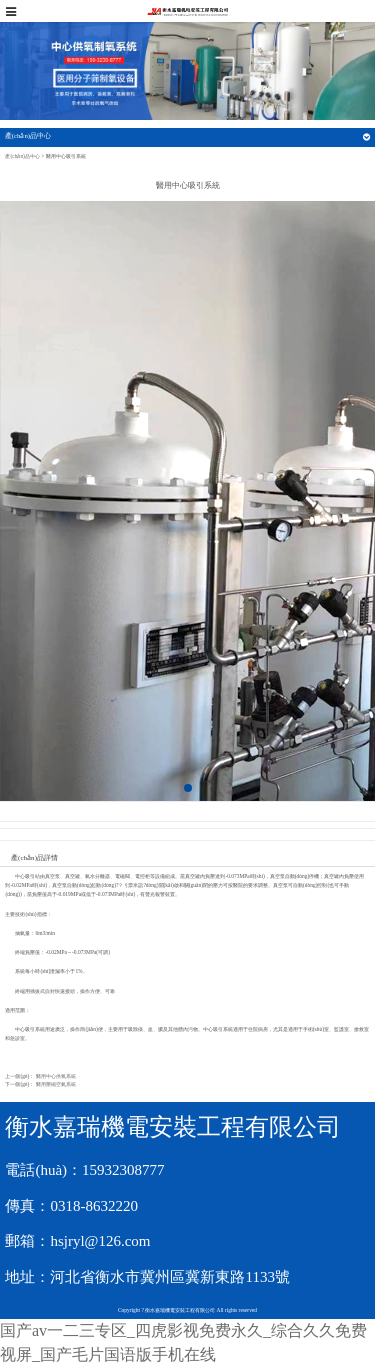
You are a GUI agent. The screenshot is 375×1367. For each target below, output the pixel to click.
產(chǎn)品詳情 (34, 858)
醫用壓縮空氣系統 (56, 1084)
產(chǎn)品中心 (22, 156)
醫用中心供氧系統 (56, 1076)
